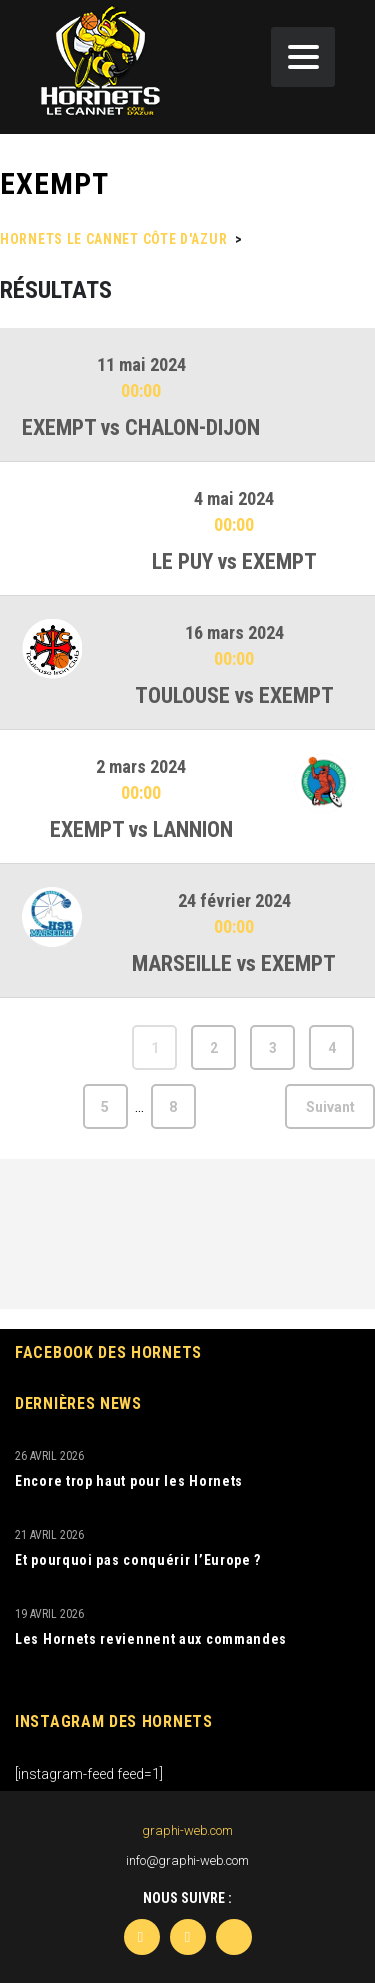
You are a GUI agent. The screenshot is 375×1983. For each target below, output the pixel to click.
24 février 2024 (234, 900)
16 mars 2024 (234, 632)
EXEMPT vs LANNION (141, 829)
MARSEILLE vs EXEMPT (234, 963)
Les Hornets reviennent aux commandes (151, 1639)
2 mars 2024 (141, 766)
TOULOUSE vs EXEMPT (234, 695)
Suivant (330, 1107)
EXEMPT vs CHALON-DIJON (141, 427)
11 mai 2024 (141, 364)
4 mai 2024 (234, 498)
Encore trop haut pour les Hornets (129, 1481)
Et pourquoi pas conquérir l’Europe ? (138, 1560)
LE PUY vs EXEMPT (234, 561)
